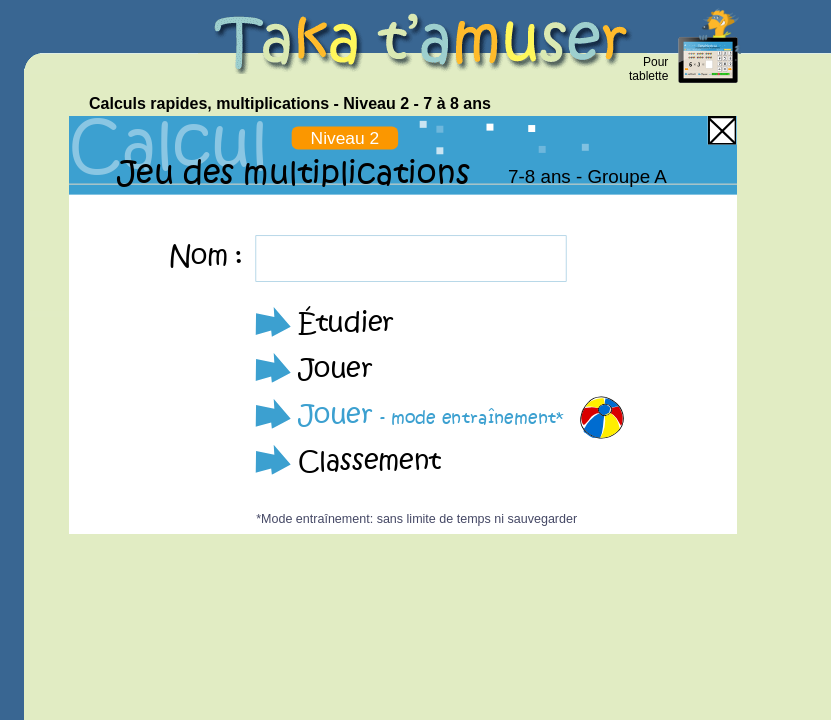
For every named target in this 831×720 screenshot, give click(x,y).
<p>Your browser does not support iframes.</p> (403, 325)
